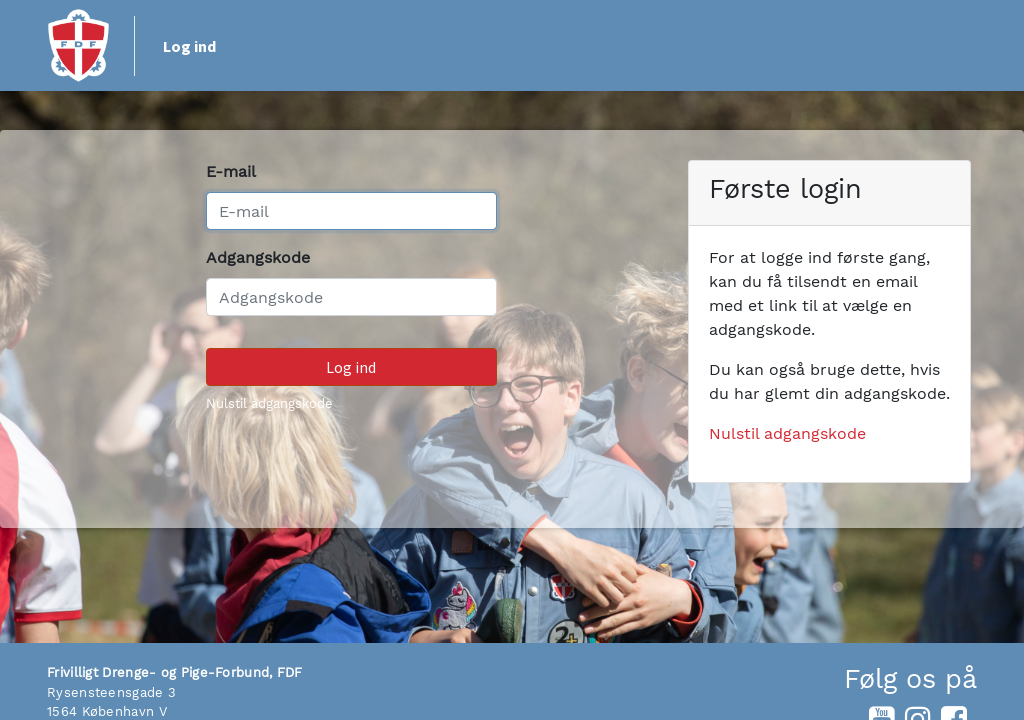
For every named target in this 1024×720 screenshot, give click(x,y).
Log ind (189, 46)
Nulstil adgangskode (269, 403)
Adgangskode (258, 257)
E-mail (231, 171)
